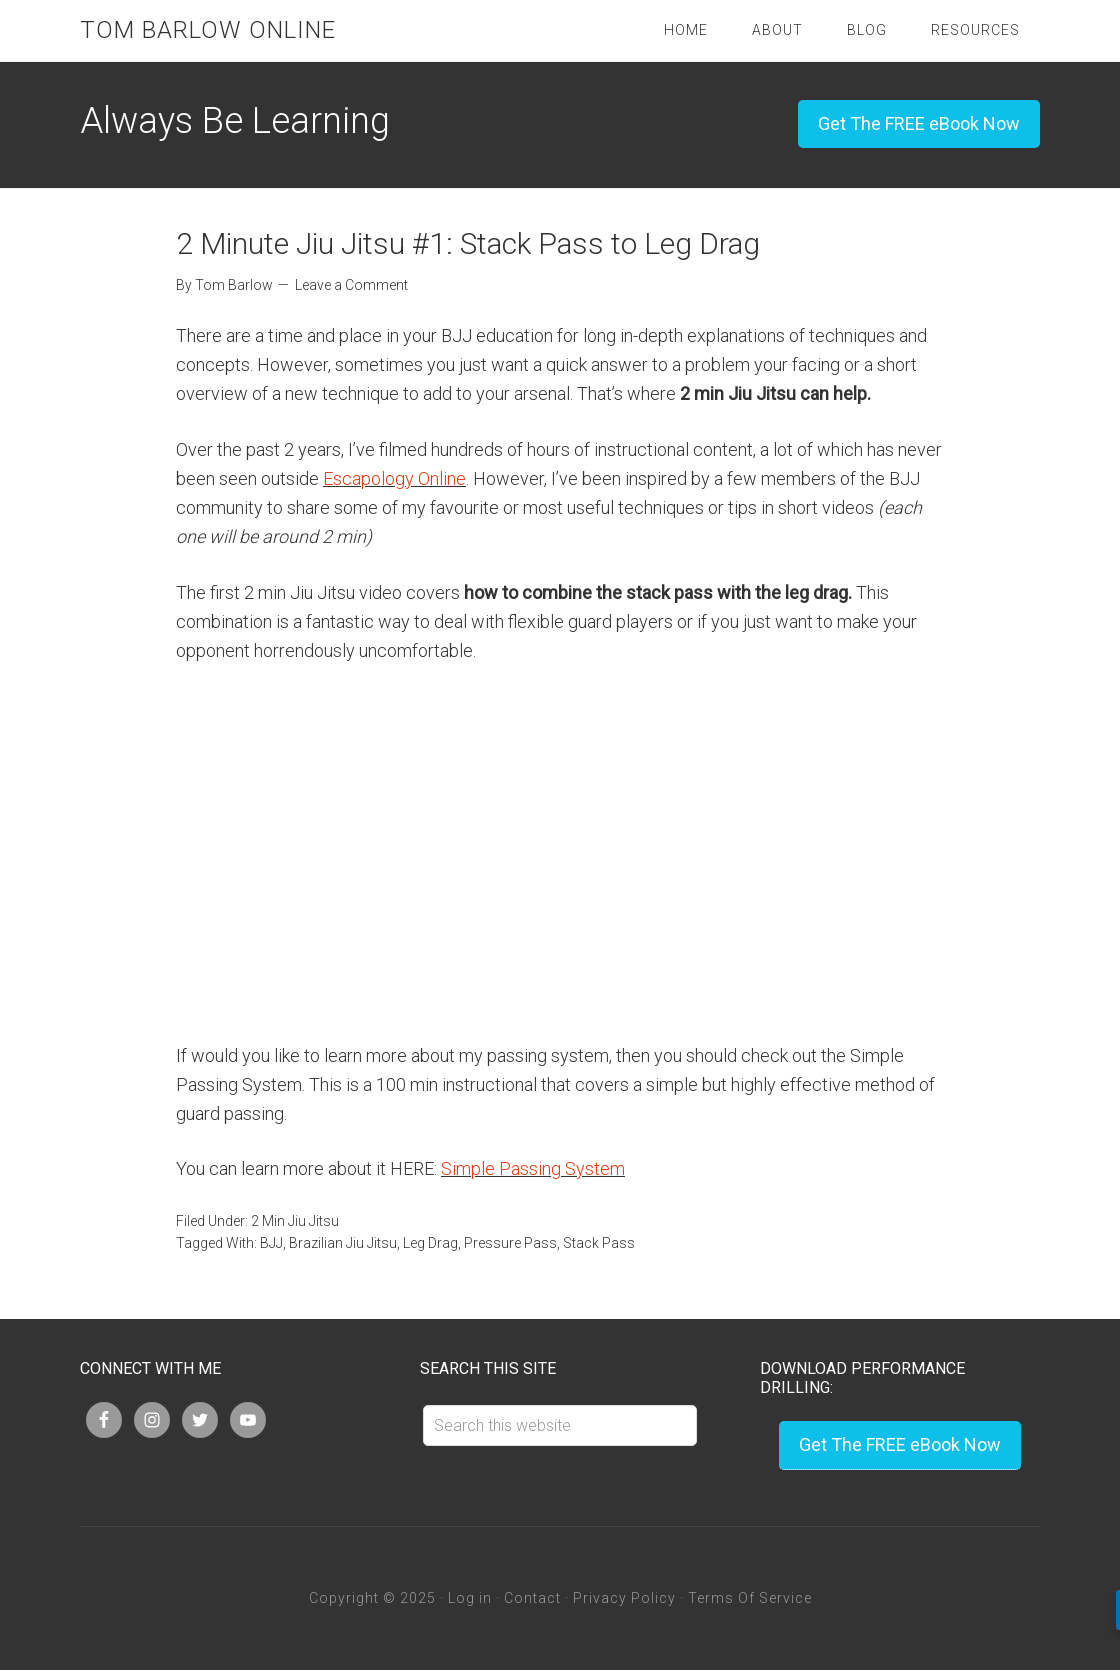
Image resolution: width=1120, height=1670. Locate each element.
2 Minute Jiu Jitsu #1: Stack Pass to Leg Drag (468, 243)
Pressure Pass (510, 1243)
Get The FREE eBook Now (919, 123)
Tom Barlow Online (208, 30)
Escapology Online (394, 478)
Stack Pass (599, 1243)
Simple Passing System (533, 1168)
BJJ (271, 1243)
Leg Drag (430, 1243)
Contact (532, 1598)
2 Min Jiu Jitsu (295, 1221)
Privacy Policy (624, 1598)
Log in (470, 1598)
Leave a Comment (351, 285)
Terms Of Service (750, 1598)
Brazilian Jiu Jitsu (343, 1243)
